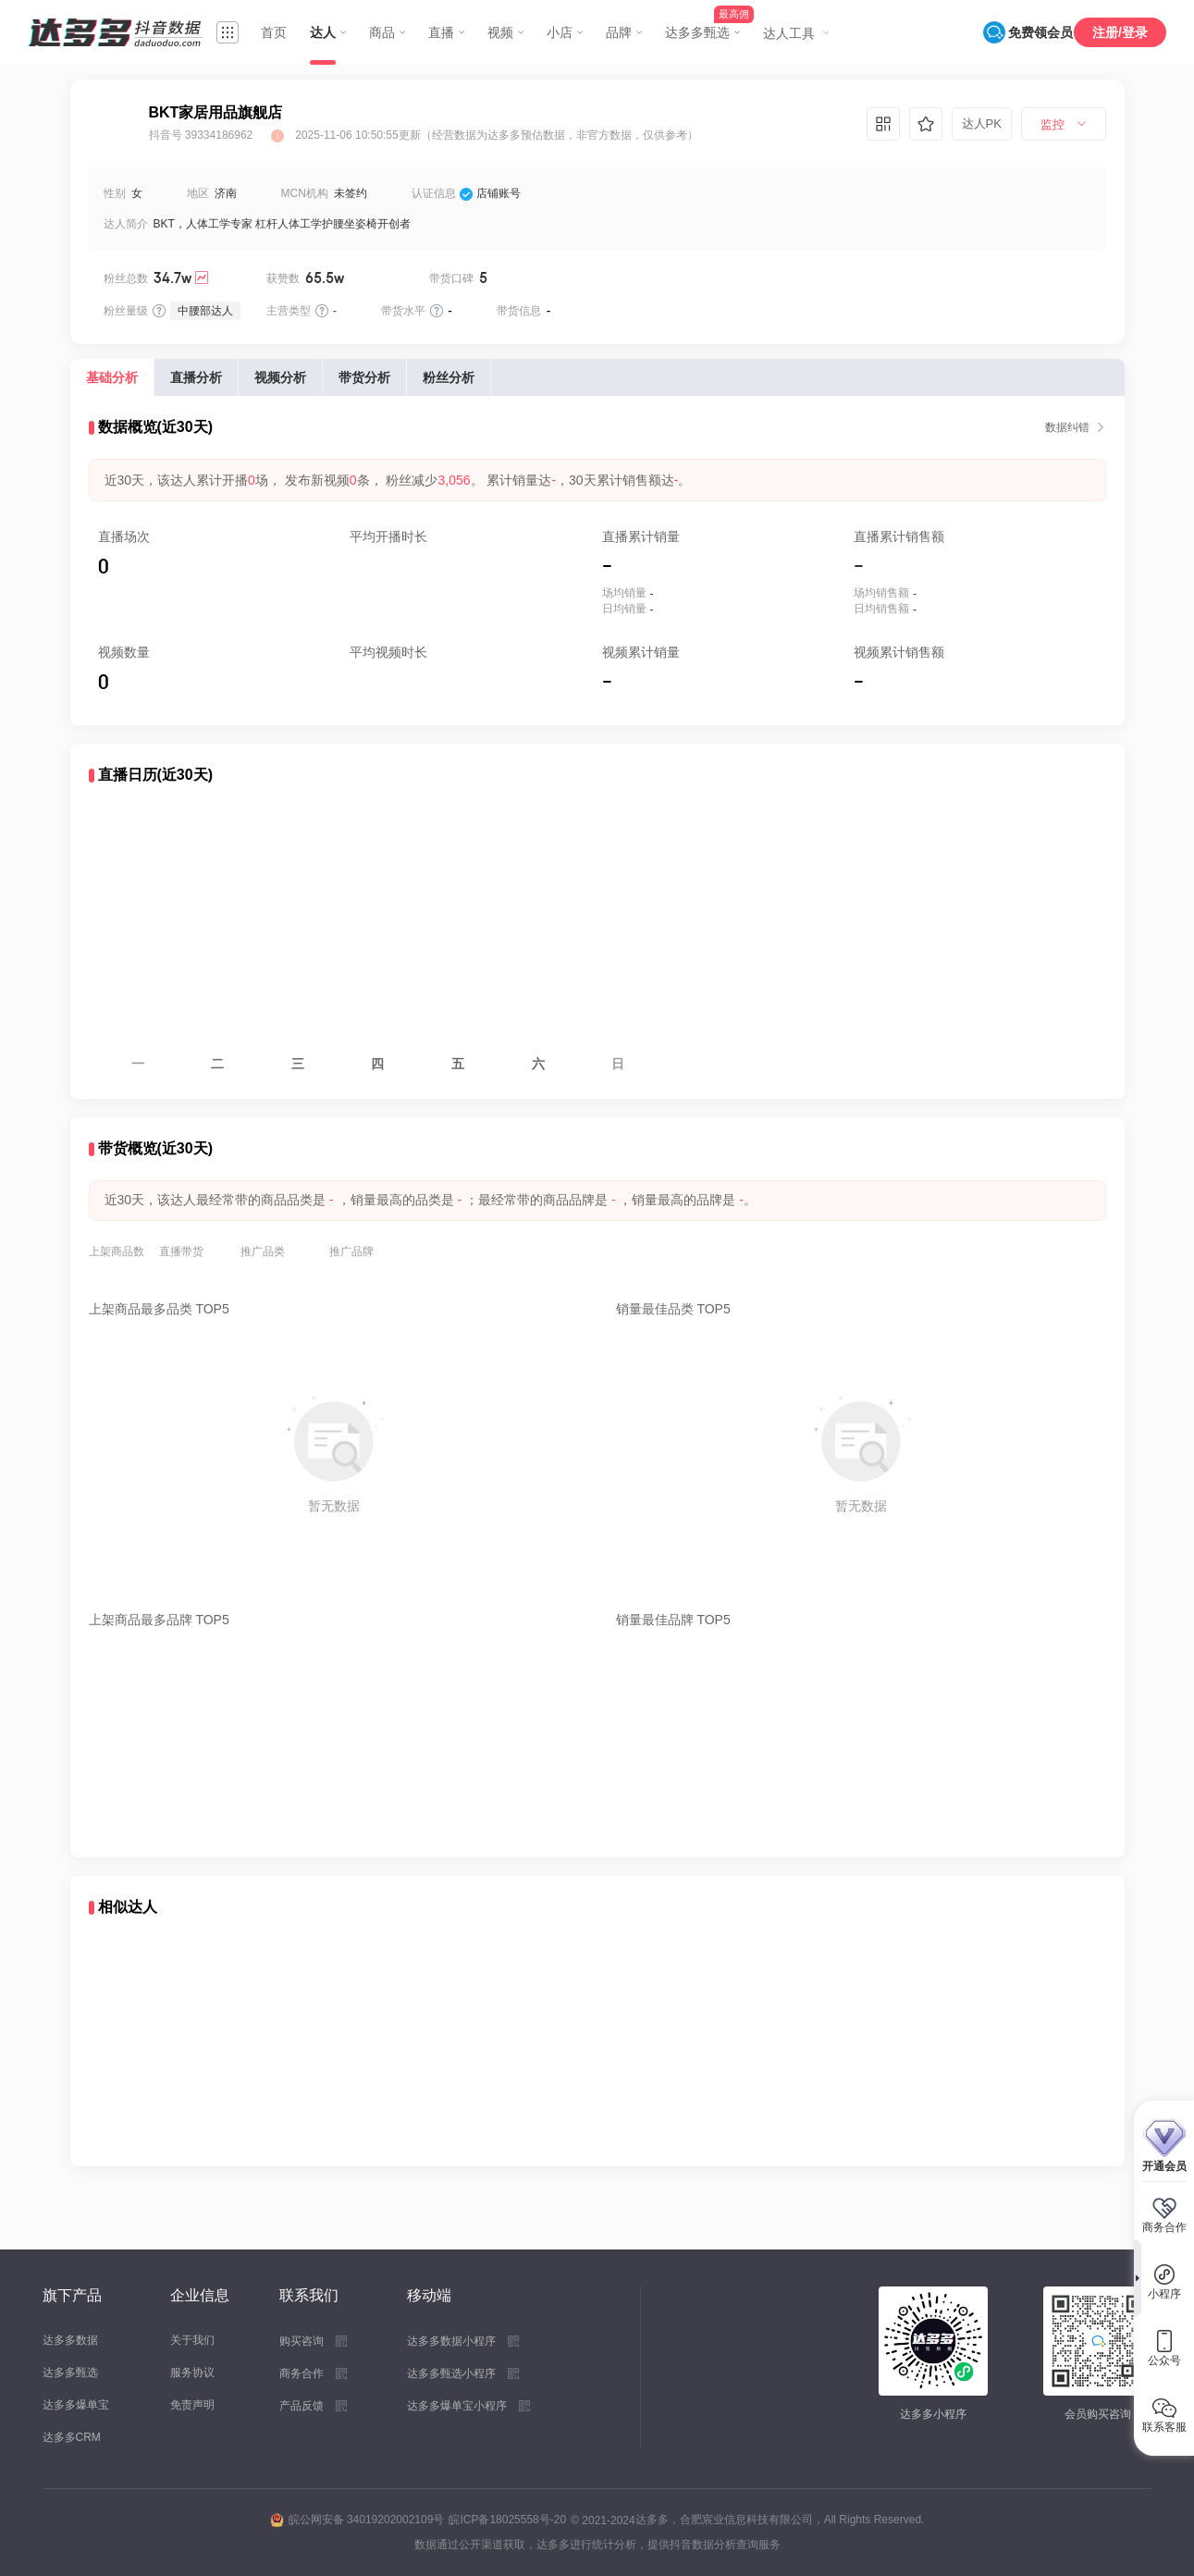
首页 (274, 32)
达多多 (652, 2519)
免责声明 (192, 2404)
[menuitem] (1063, 125)
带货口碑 (451, 278)
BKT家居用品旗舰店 (216, 112)
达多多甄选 (70, 2372)
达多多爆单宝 (76, 2404)
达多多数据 (70, 2340)
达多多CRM (72, 2437)
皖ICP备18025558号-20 (507, 2519)
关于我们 (192, 2340)
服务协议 (192, 2372)
